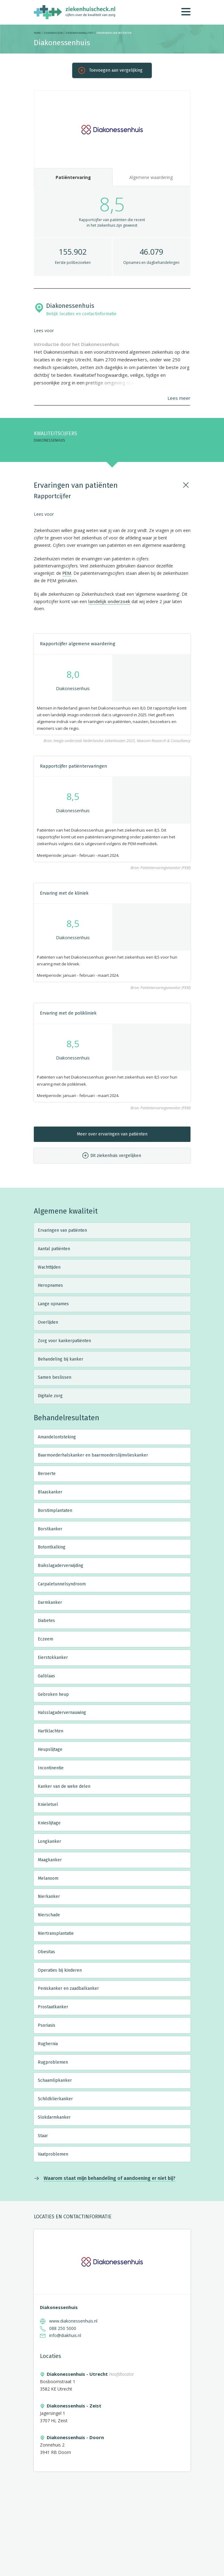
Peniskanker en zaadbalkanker (68, 1988)
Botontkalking (51, 1547)
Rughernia (48, 2043)
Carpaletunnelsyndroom (62, 1584)
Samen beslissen (54, 1377)
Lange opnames (53, 1303)
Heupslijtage (50, 1749)
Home (37, 32)
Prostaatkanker (53, 2007)
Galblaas (46, 1676)
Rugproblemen (53, 2062)
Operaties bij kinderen (60, 1970)
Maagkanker (50, 1859)
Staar (43, 2135)
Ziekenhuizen (53, 32)
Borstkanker (50, 1529)
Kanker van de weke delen (64, 1786)
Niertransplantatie (56, 1933)
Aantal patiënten (54, 1248)
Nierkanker (49, 1896)
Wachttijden (49, 1267)
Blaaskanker (50, 1492)
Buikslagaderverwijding (60, 1565)
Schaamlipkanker (55, 2080)
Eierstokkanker (53, 1657)
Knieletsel (48, 1804)
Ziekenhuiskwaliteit (79, 32)
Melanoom (48, 1878)
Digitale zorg (50, 1395)
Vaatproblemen (53, 2154)
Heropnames (50, 1285)
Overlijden (48, 1322)
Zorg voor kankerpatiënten (64, 1340)
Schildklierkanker (55, 2098)
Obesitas (46, 1951)
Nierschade (49, 1915)
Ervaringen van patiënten (62, 1230)
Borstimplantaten (55, 1510)
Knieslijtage (49, 1823)
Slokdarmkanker (54, 2117)
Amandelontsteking (57, 1437)
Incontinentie (51, 1768)
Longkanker (49, 1841)
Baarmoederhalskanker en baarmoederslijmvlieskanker (93, 1455)
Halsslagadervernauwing (62, 1712)
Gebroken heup (53, 1694)
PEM (66, 573)
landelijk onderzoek (109, 601)
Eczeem (45, 1639)
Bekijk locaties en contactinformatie (81, 313)
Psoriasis (46, 2025)
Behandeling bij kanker (60, 1359)
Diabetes (46, 1620)
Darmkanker (50, 1602)
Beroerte (47, 1473)
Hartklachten (50, 1731)
